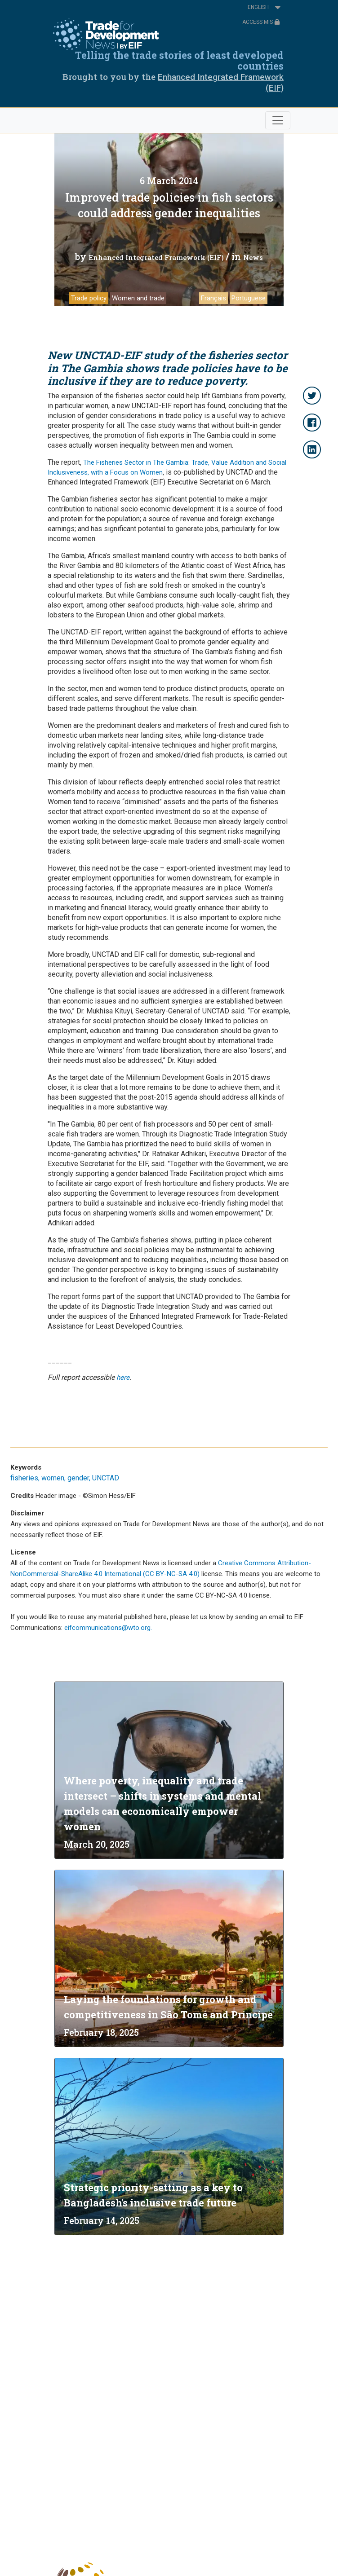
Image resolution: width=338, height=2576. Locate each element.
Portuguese (248, 298)
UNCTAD (105, 1478)
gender (78, 1478)
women (52, 1478)
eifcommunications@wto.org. (108, 1628)
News (253, 257)
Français (213, 298)
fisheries (24, 1478)
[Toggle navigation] (277, 120)
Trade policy (89, 298)
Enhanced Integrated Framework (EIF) (156, 257)
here (122, 1378)
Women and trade (138, 298)
